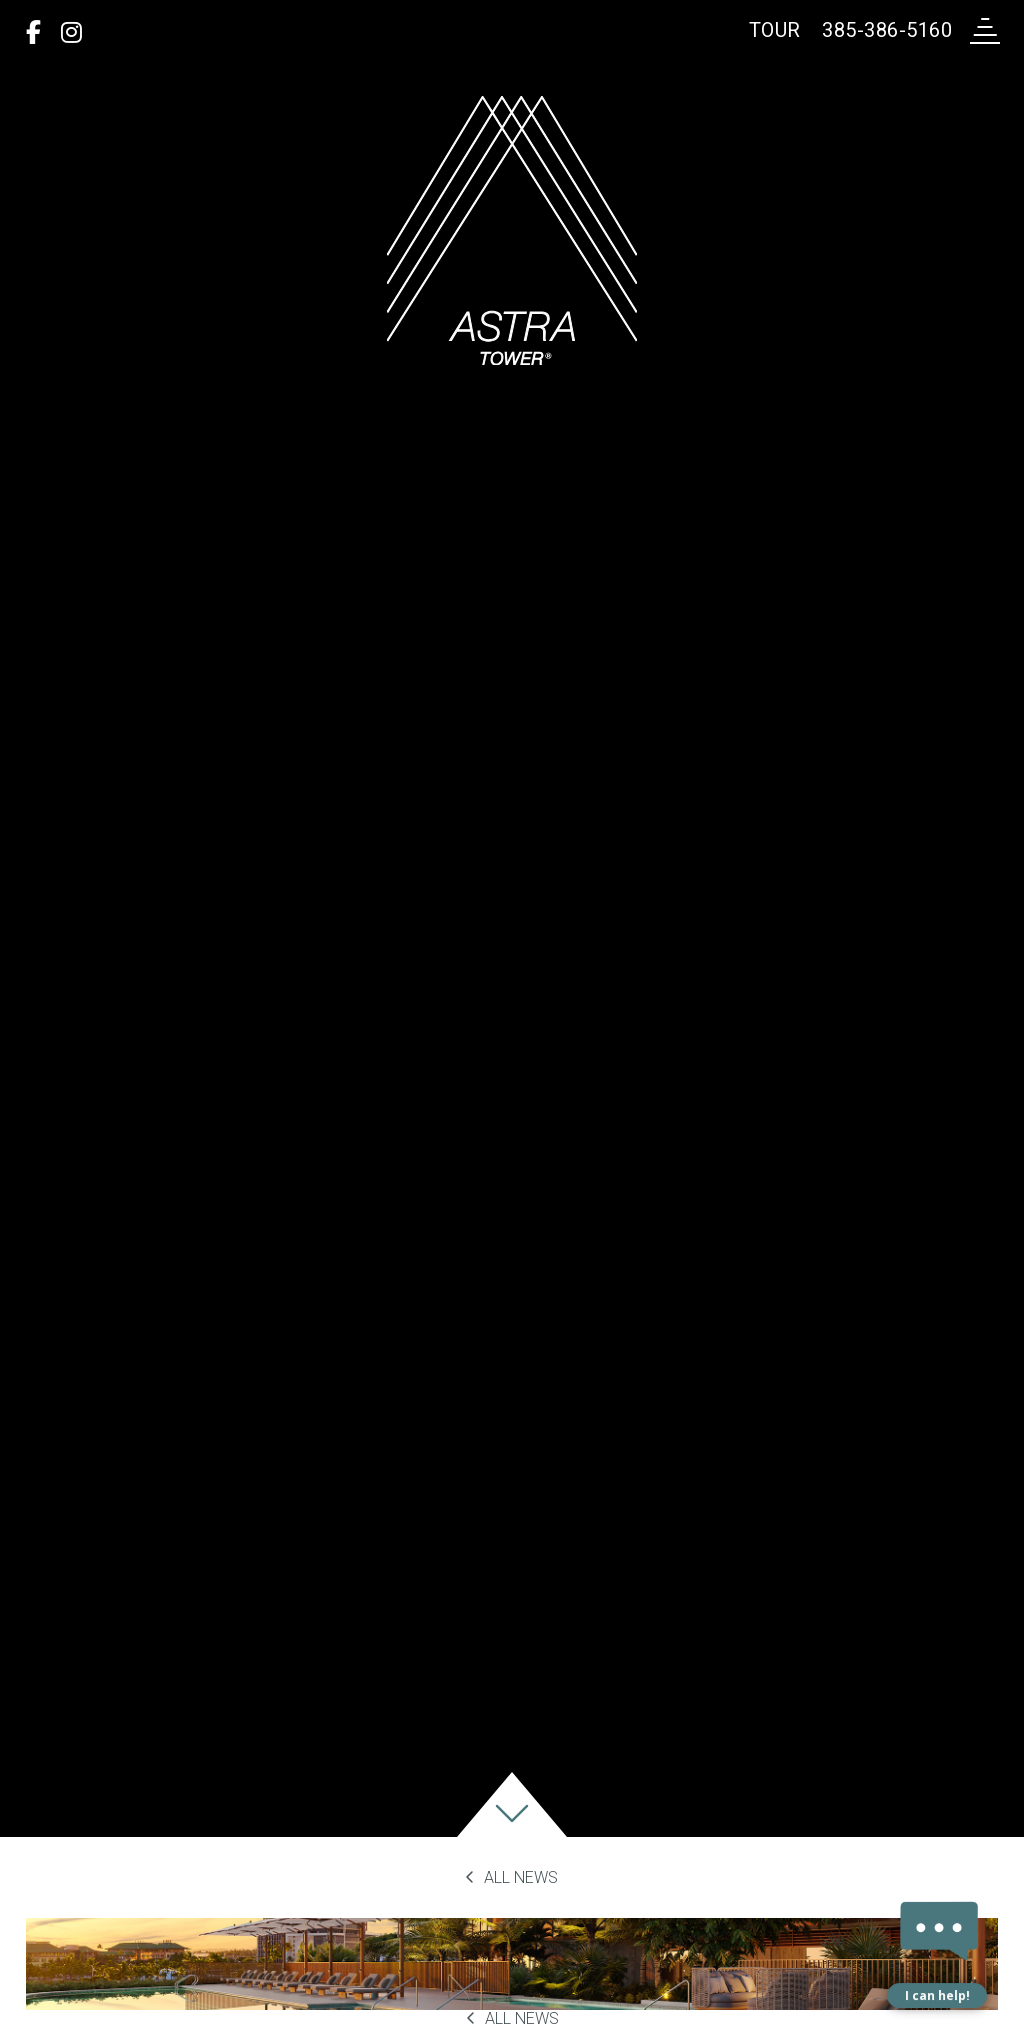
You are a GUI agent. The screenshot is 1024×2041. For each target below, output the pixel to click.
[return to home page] (512, 230)
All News (511, 1877)
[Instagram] (71, 33)
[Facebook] (33, 33)
